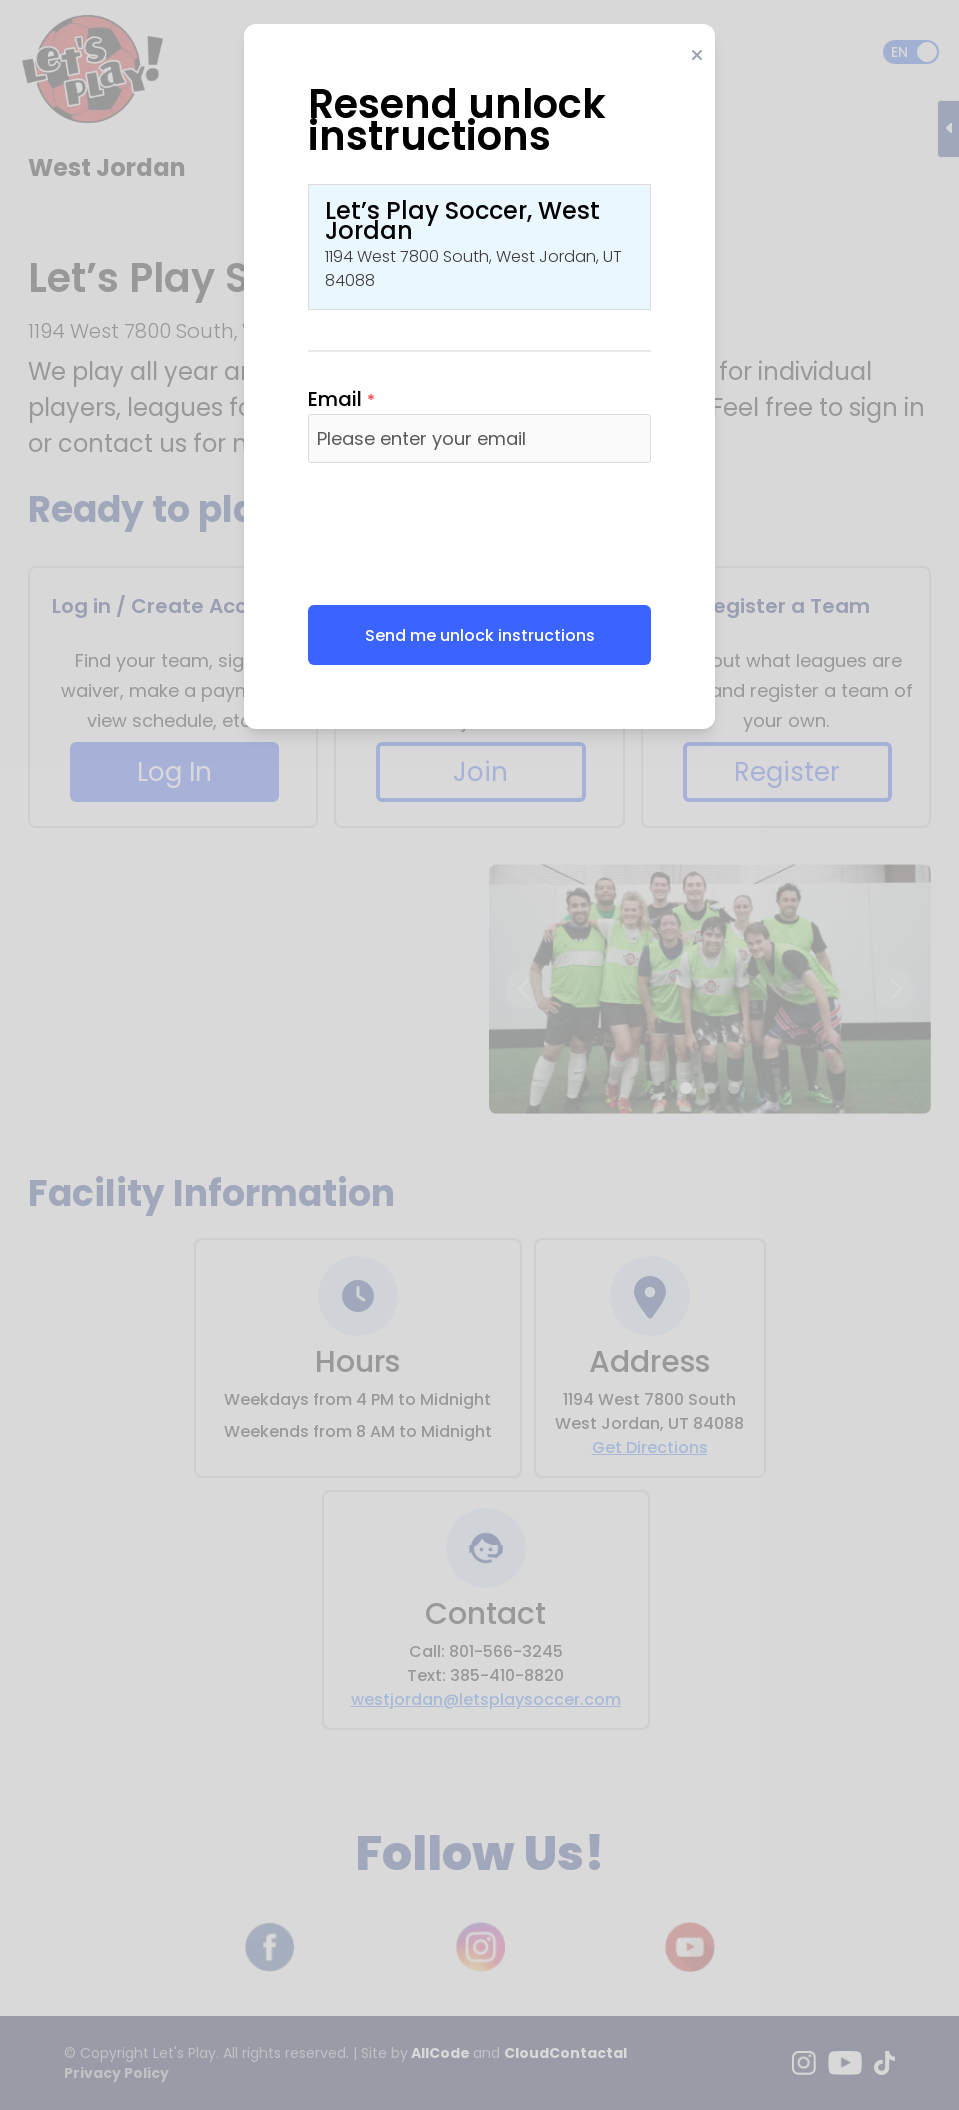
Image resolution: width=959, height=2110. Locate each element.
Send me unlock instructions (480, 635)
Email (341, 399)
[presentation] (460, 534)
